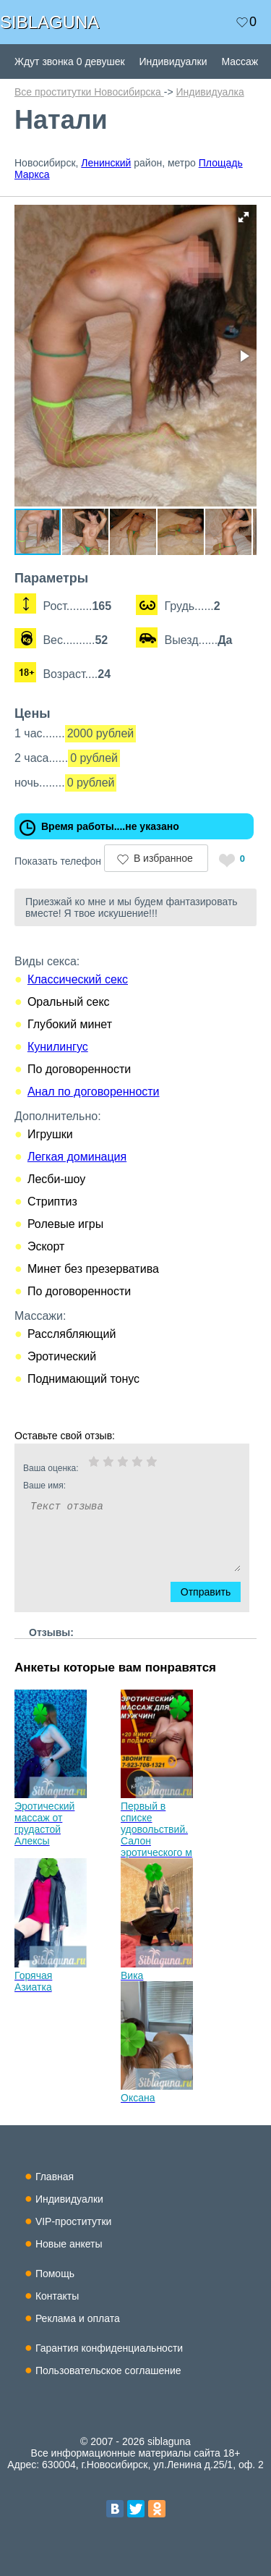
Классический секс (77, 979)
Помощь (54, 2273)
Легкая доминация (76, 1157)
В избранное (163, 858)
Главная (54, 2176)
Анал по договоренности (93, 1091)
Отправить (213, 1592)
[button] (243, 217)
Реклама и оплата (77, 2318)
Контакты (57, 2296)
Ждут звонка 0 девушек (69, 61)
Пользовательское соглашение (108, 2370)
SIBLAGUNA (49, 22)
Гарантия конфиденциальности (109, 2348)
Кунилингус (57, 1047)
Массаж (239, 61)
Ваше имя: (112, 1486)
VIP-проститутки (73, 2221)
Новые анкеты (69, 2244)
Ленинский (106, 163)
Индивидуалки (173, 61)
